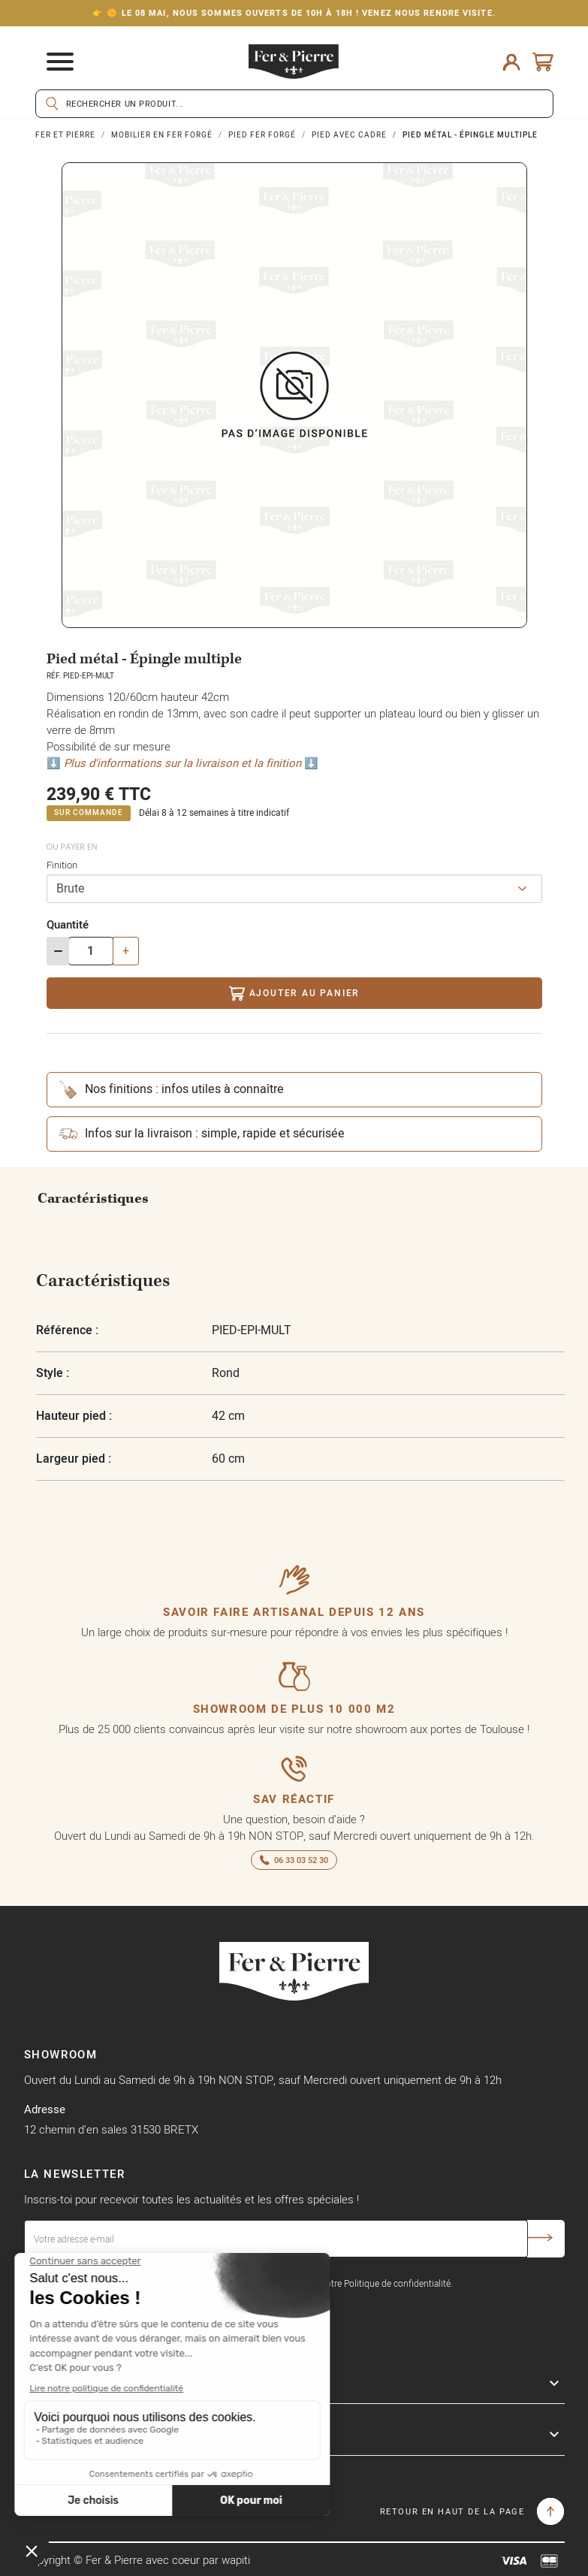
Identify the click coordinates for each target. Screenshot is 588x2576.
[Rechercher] (294, 103)
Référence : (67, 1330)
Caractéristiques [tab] (93, 1198)
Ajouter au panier (294, 993)
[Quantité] (90, 951)
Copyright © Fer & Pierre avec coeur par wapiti (137, 2560)
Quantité (68, 924)
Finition (62, 864)
